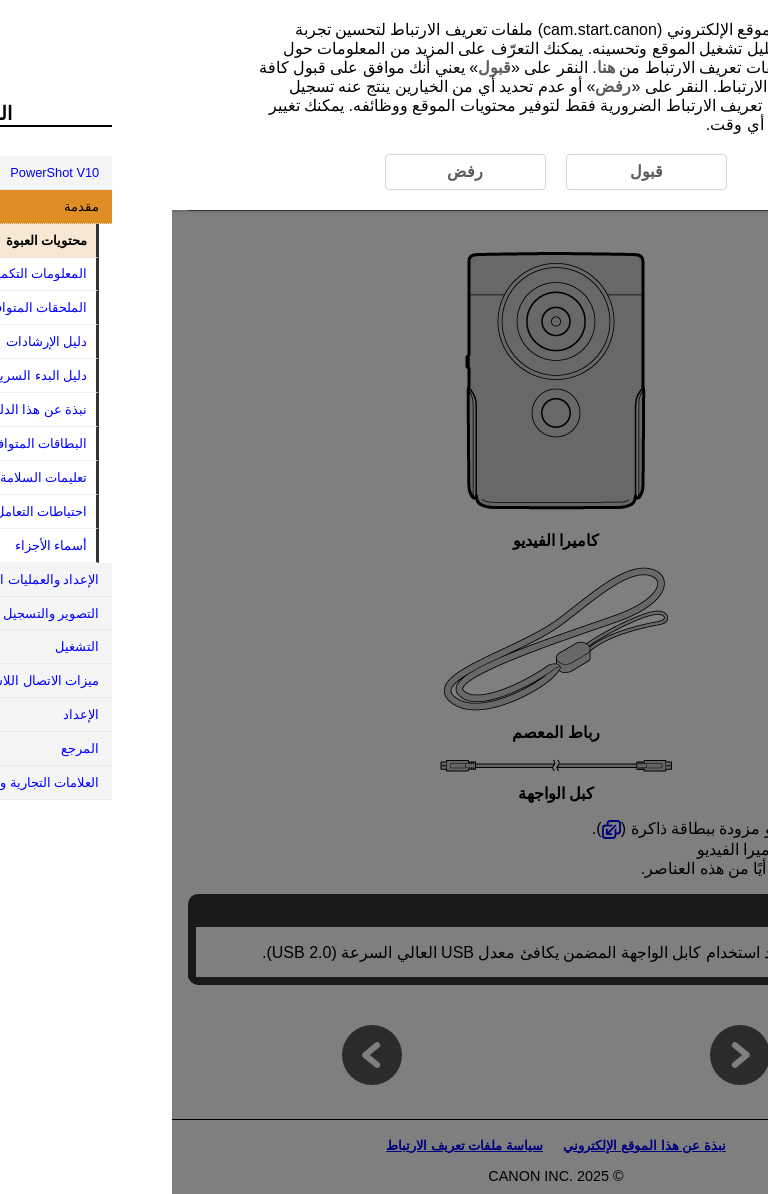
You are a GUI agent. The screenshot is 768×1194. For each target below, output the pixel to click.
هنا (434, 67)
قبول (322, 67)
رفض (441, 86)
